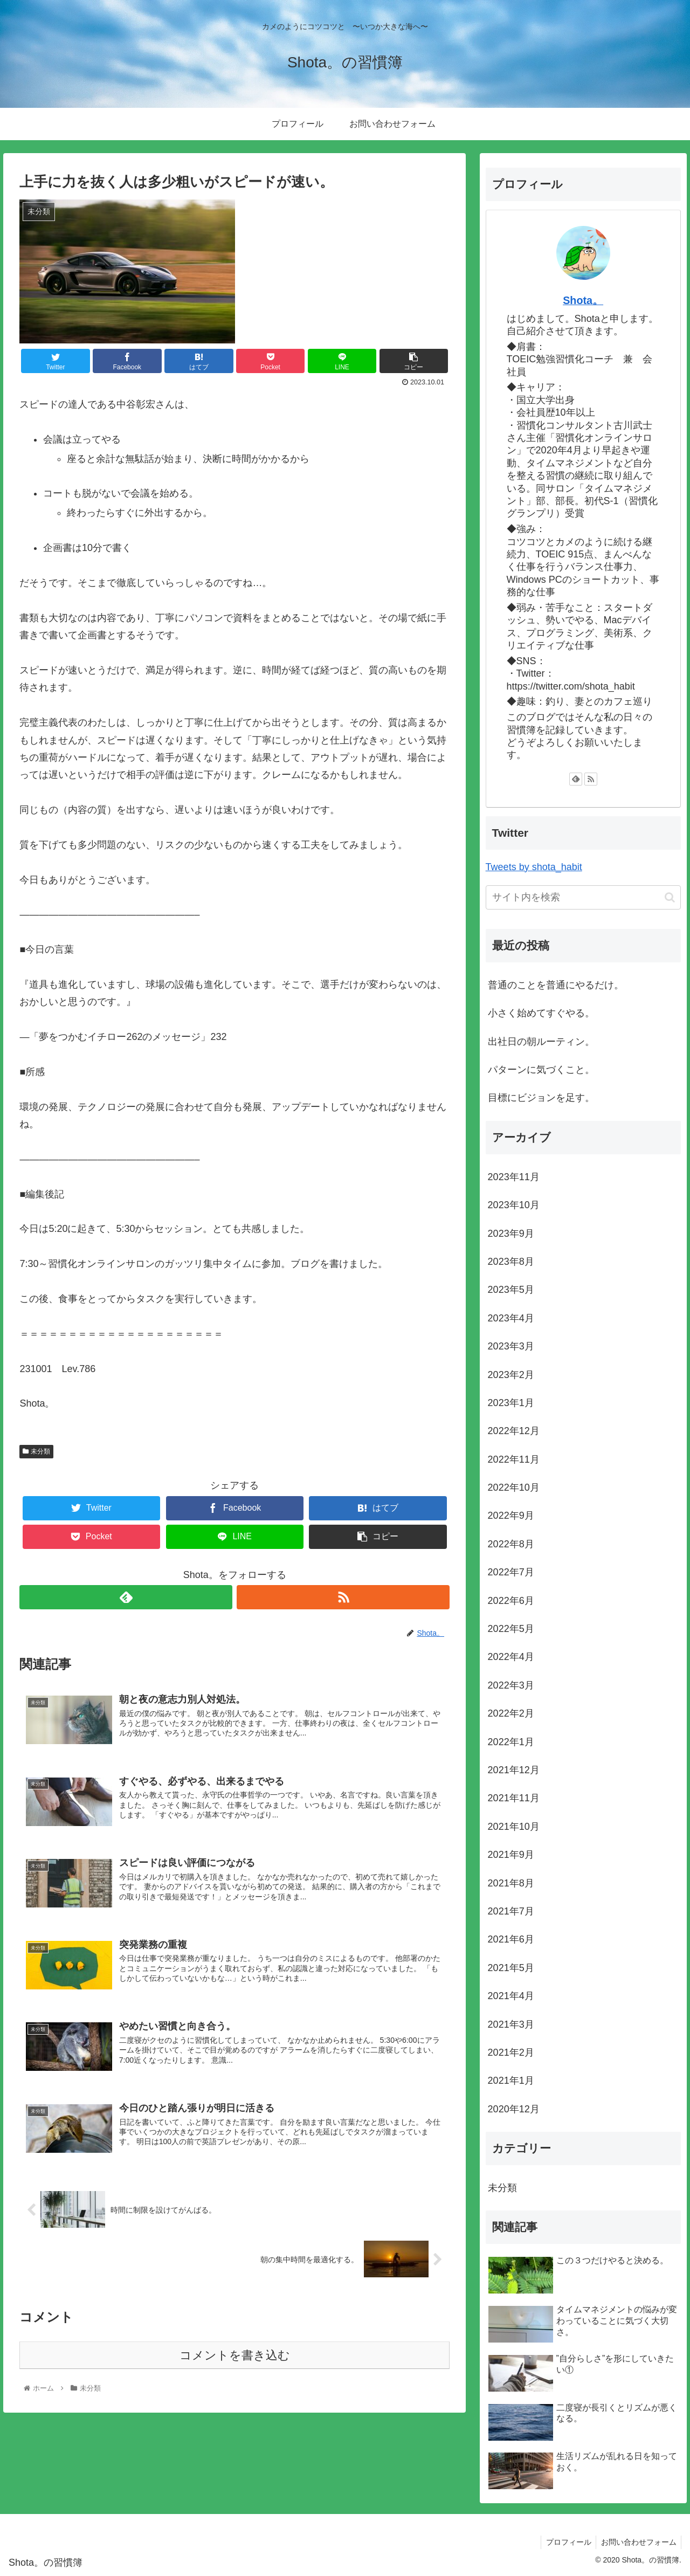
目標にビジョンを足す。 (541, 1097)
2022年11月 (514, 1459)
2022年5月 (511, 1628)
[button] (669, 897)
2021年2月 (511, 2052)
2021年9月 (511, 1854)
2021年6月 (511, 1939)
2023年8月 (511, 1261)
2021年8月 (511, 1883)
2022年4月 (511, 1656)
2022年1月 (511, 1742)
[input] (583, 897)
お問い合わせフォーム (637, 2542)
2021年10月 (514, 1826)
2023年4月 (511, 1318)
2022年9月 (511, 1515)
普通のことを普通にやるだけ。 (556, 985)
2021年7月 (511, 1911)
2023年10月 (514, 1205)
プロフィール (566, 2542)
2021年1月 (511, 2080)
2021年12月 (514, 1770)
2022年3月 (511, 1685)
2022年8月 (511, 1544)
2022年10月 (514, 1487)
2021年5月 (511, 1967)
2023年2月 (511, 1374)
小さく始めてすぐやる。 (541, 1013)
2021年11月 (514, 1798)
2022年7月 (511, 1572)
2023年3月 (511, 1346)
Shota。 (583, 300)
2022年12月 (514, 1430)
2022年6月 (511, 1600)
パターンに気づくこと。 (541, 1069)
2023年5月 (511, 1289)
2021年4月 (511, 1995)
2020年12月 (514, 2109)
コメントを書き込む (235, 2357)
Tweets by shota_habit (534, 867)
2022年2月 (511, 1713)
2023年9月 (511, 1233)
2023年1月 (511, 1402)
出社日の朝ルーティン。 (541, 1041)
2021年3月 (511, 2024)
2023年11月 (514, 1177)
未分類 (36, 1451)
